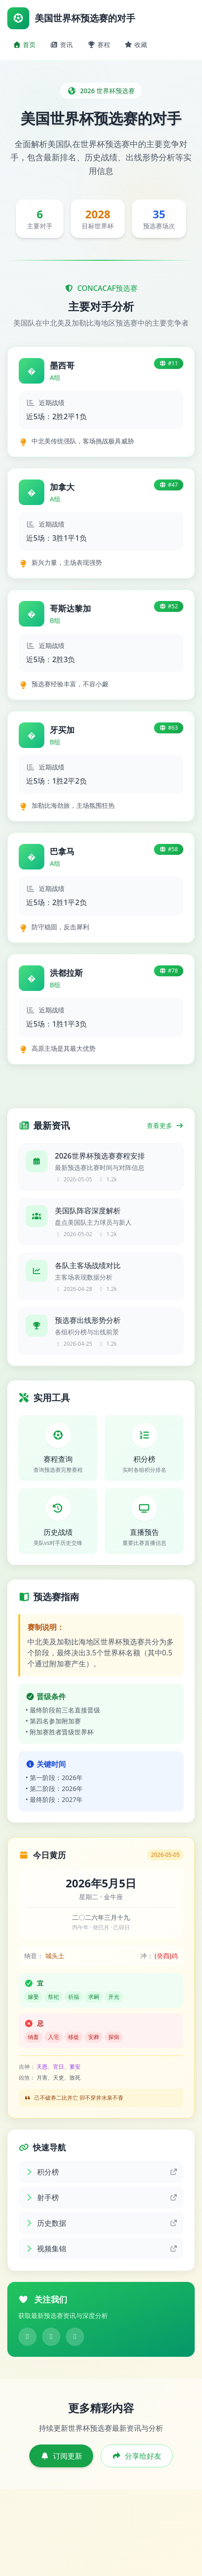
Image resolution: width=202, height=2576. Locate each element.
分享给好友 (136, 2456)
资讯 (61, 44)
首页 (24, 44)
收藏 (136, 44)
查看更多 (165, 1125)
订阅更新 (61, 2456)
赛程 (98, 44)
